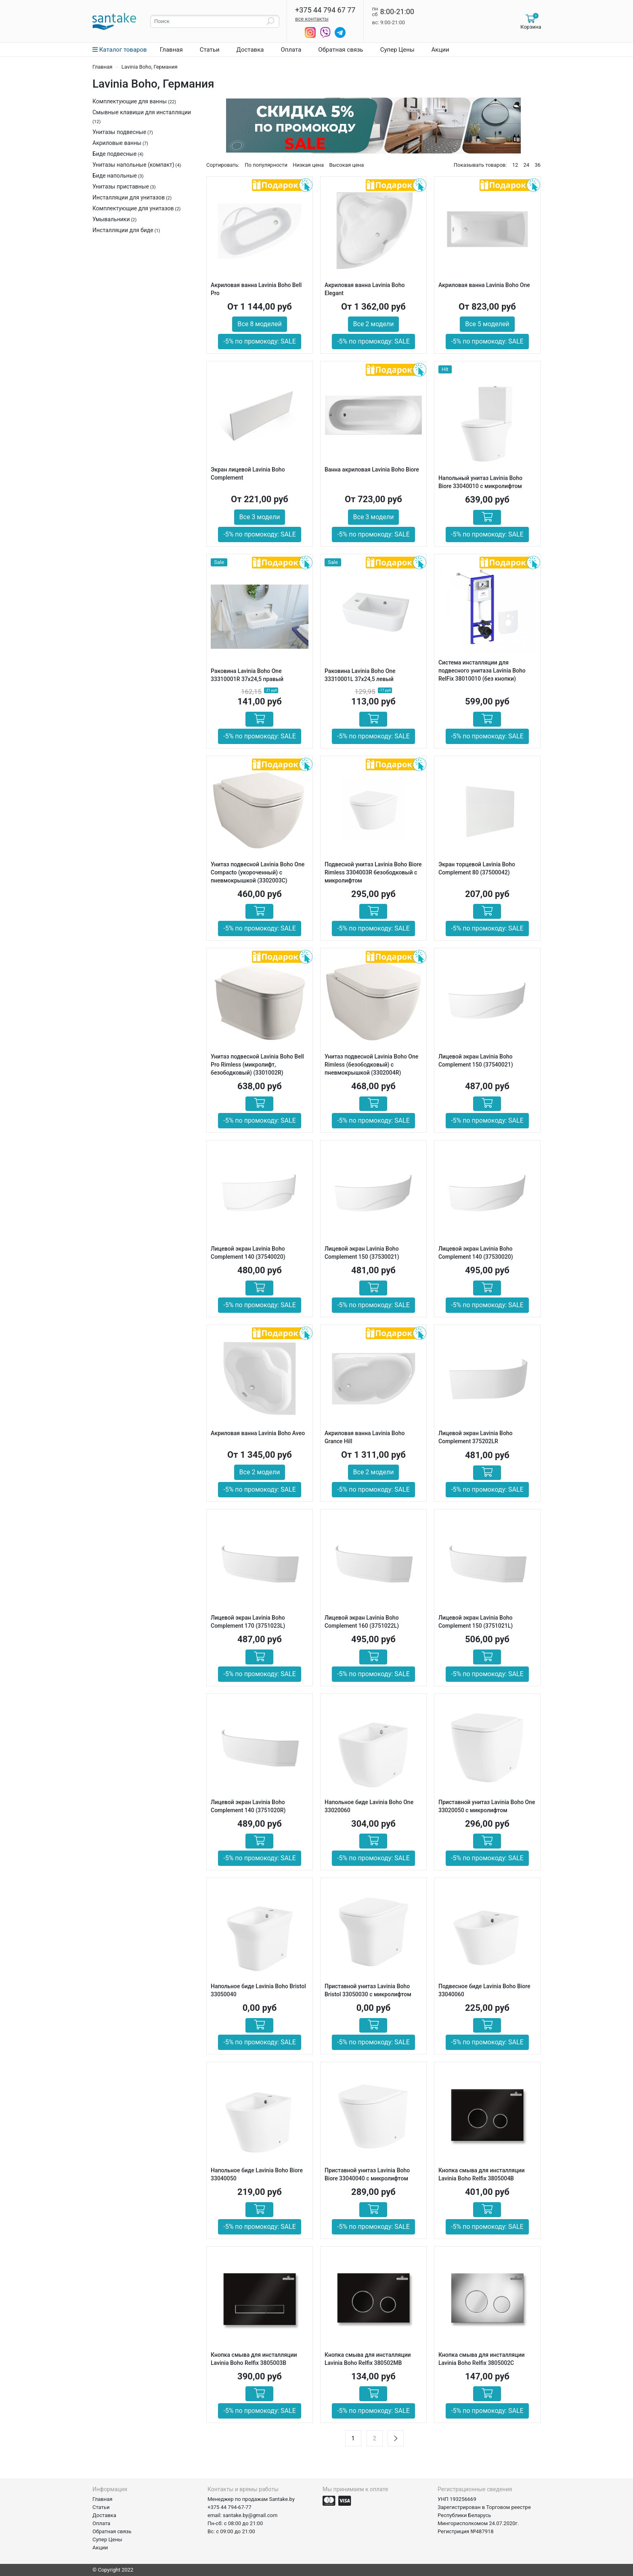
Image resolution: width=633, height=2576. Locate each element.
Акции (440, 49)
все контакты (312, 19)
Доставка (250, 49)
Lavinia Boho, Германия (150, 67)
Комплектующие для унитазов (133, 208)
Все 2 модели (373, 324)
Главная (171, 49)
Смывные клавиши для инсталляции (141, 112)
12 (515, 165)
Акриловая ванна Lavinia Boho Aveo (258, 1433)
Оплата (291, 49)
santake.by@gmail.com (250, 2515)
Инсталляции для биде (122, 230)
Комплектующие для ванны (129, 101)
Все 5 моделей (487, 324)
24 (527, 165)
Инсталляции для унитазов (128, 197)
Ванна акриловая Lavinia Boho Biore (372, 469)
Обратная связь (340, 49)
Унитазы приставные (120, 186)
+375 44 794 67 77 (325, 10)
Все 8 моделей (259, 324)
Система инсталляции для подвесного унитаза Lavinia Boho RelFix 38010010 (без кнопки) (482, 670)
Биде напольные (114, 175)
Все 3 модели (259, 517)
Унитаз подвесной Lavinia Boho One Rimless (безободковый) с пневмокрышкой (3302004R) (371, 1064)
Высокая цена (346, 165)
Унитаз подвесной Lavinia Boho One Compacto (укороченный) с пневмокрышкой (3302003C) (257, 872)
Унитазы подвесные (119, 132)
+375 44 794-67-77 (230, 2507)
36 (537, 165)
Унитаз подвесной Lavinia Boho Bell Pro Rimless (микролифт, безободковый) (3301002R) (257, 1064)
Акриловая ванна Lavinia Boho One (484, 285)
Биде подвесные (114, 154)
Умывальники (111, 219)
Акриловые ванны (116, 143)
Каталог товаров (119, 49)
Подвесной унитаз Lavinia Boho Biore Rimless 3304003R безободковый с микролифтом (373, 872)
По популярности (266, 165)
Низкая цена (308, 165)
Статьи (210, 49)
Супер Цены (397, 49)
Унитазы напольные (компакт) (133, 164)
